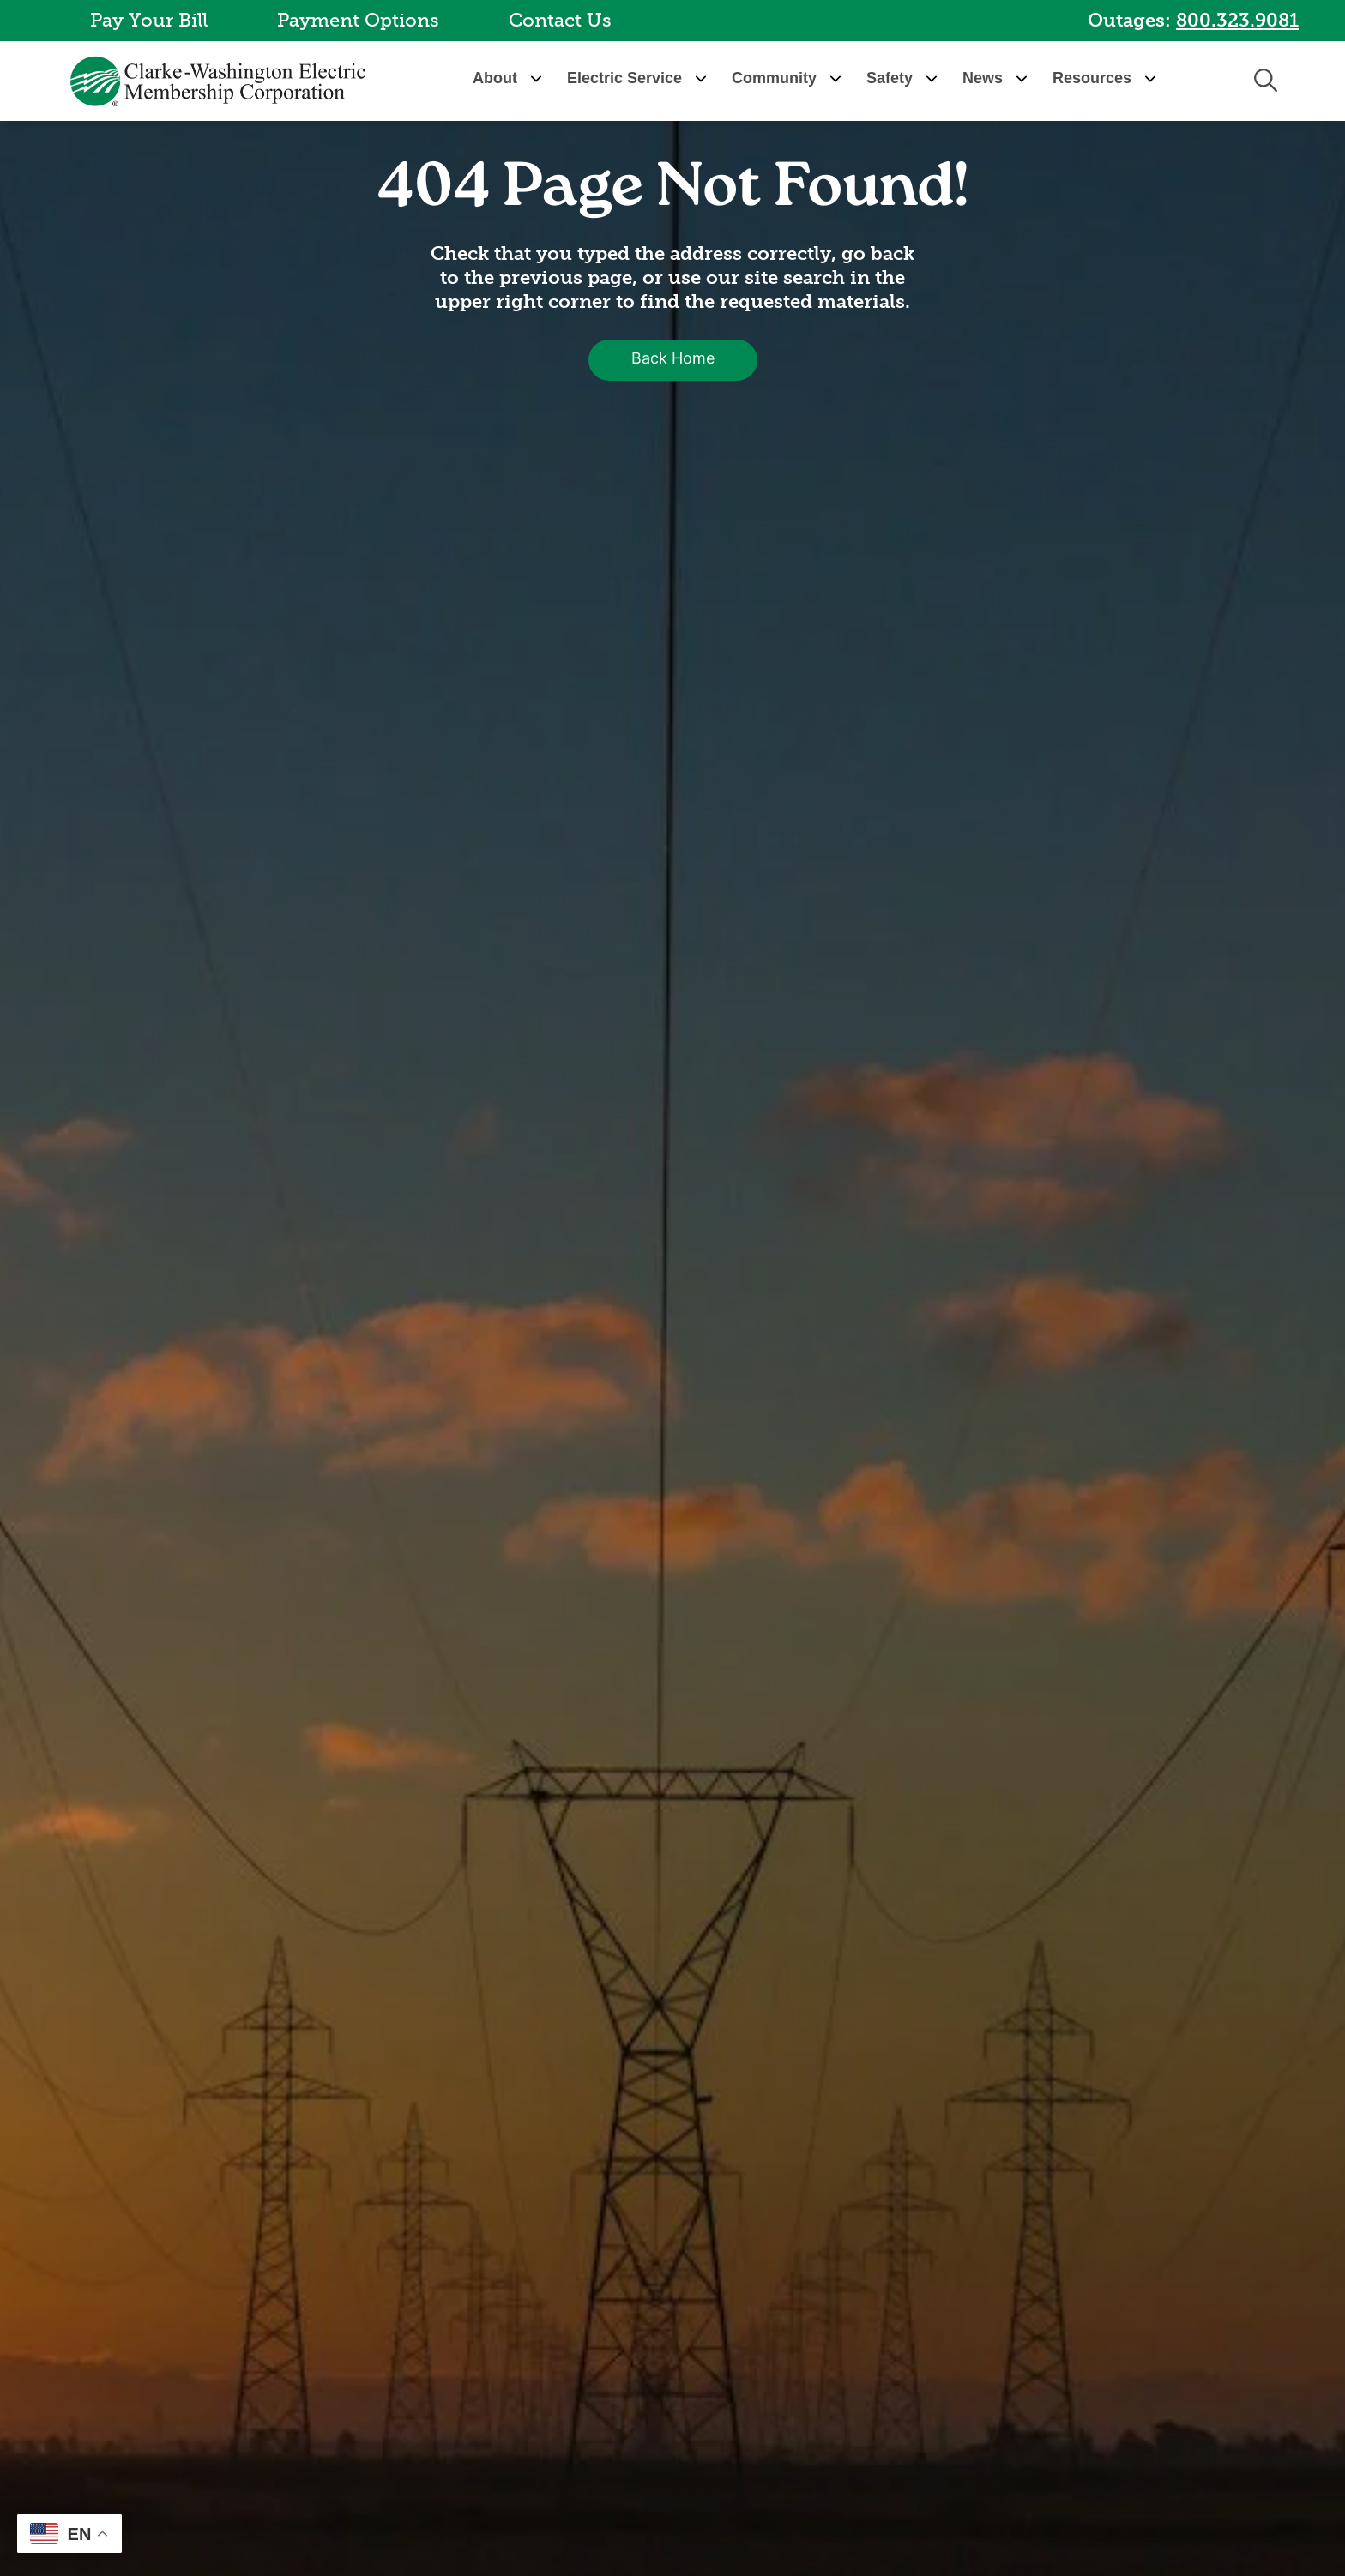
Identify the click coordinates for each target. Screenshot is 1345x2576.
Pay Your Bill (149, 20)
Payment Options (358, 20)
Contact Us (560, 20)
